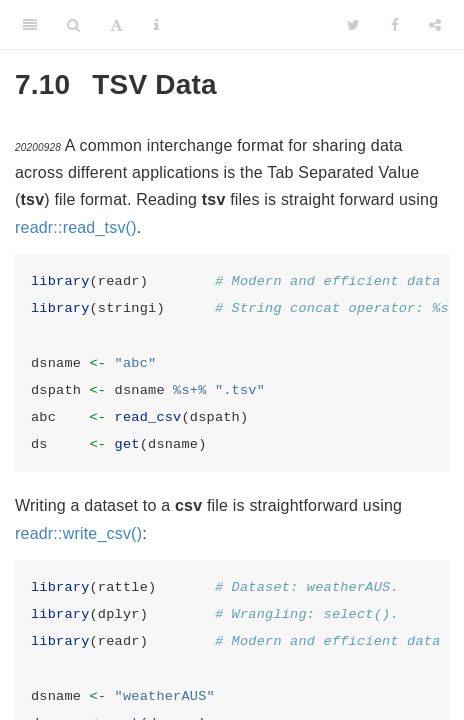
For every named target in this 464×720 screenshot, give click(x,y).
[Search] (73, 25)
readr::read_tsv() (76, 227)
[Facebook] (395, 25)
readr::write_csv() (78, 533)
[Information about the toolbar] (156, 25)
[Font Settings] (116, 25)
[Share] (435, 25)
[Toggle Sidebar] (30, 25)
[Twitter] (353, 25)
